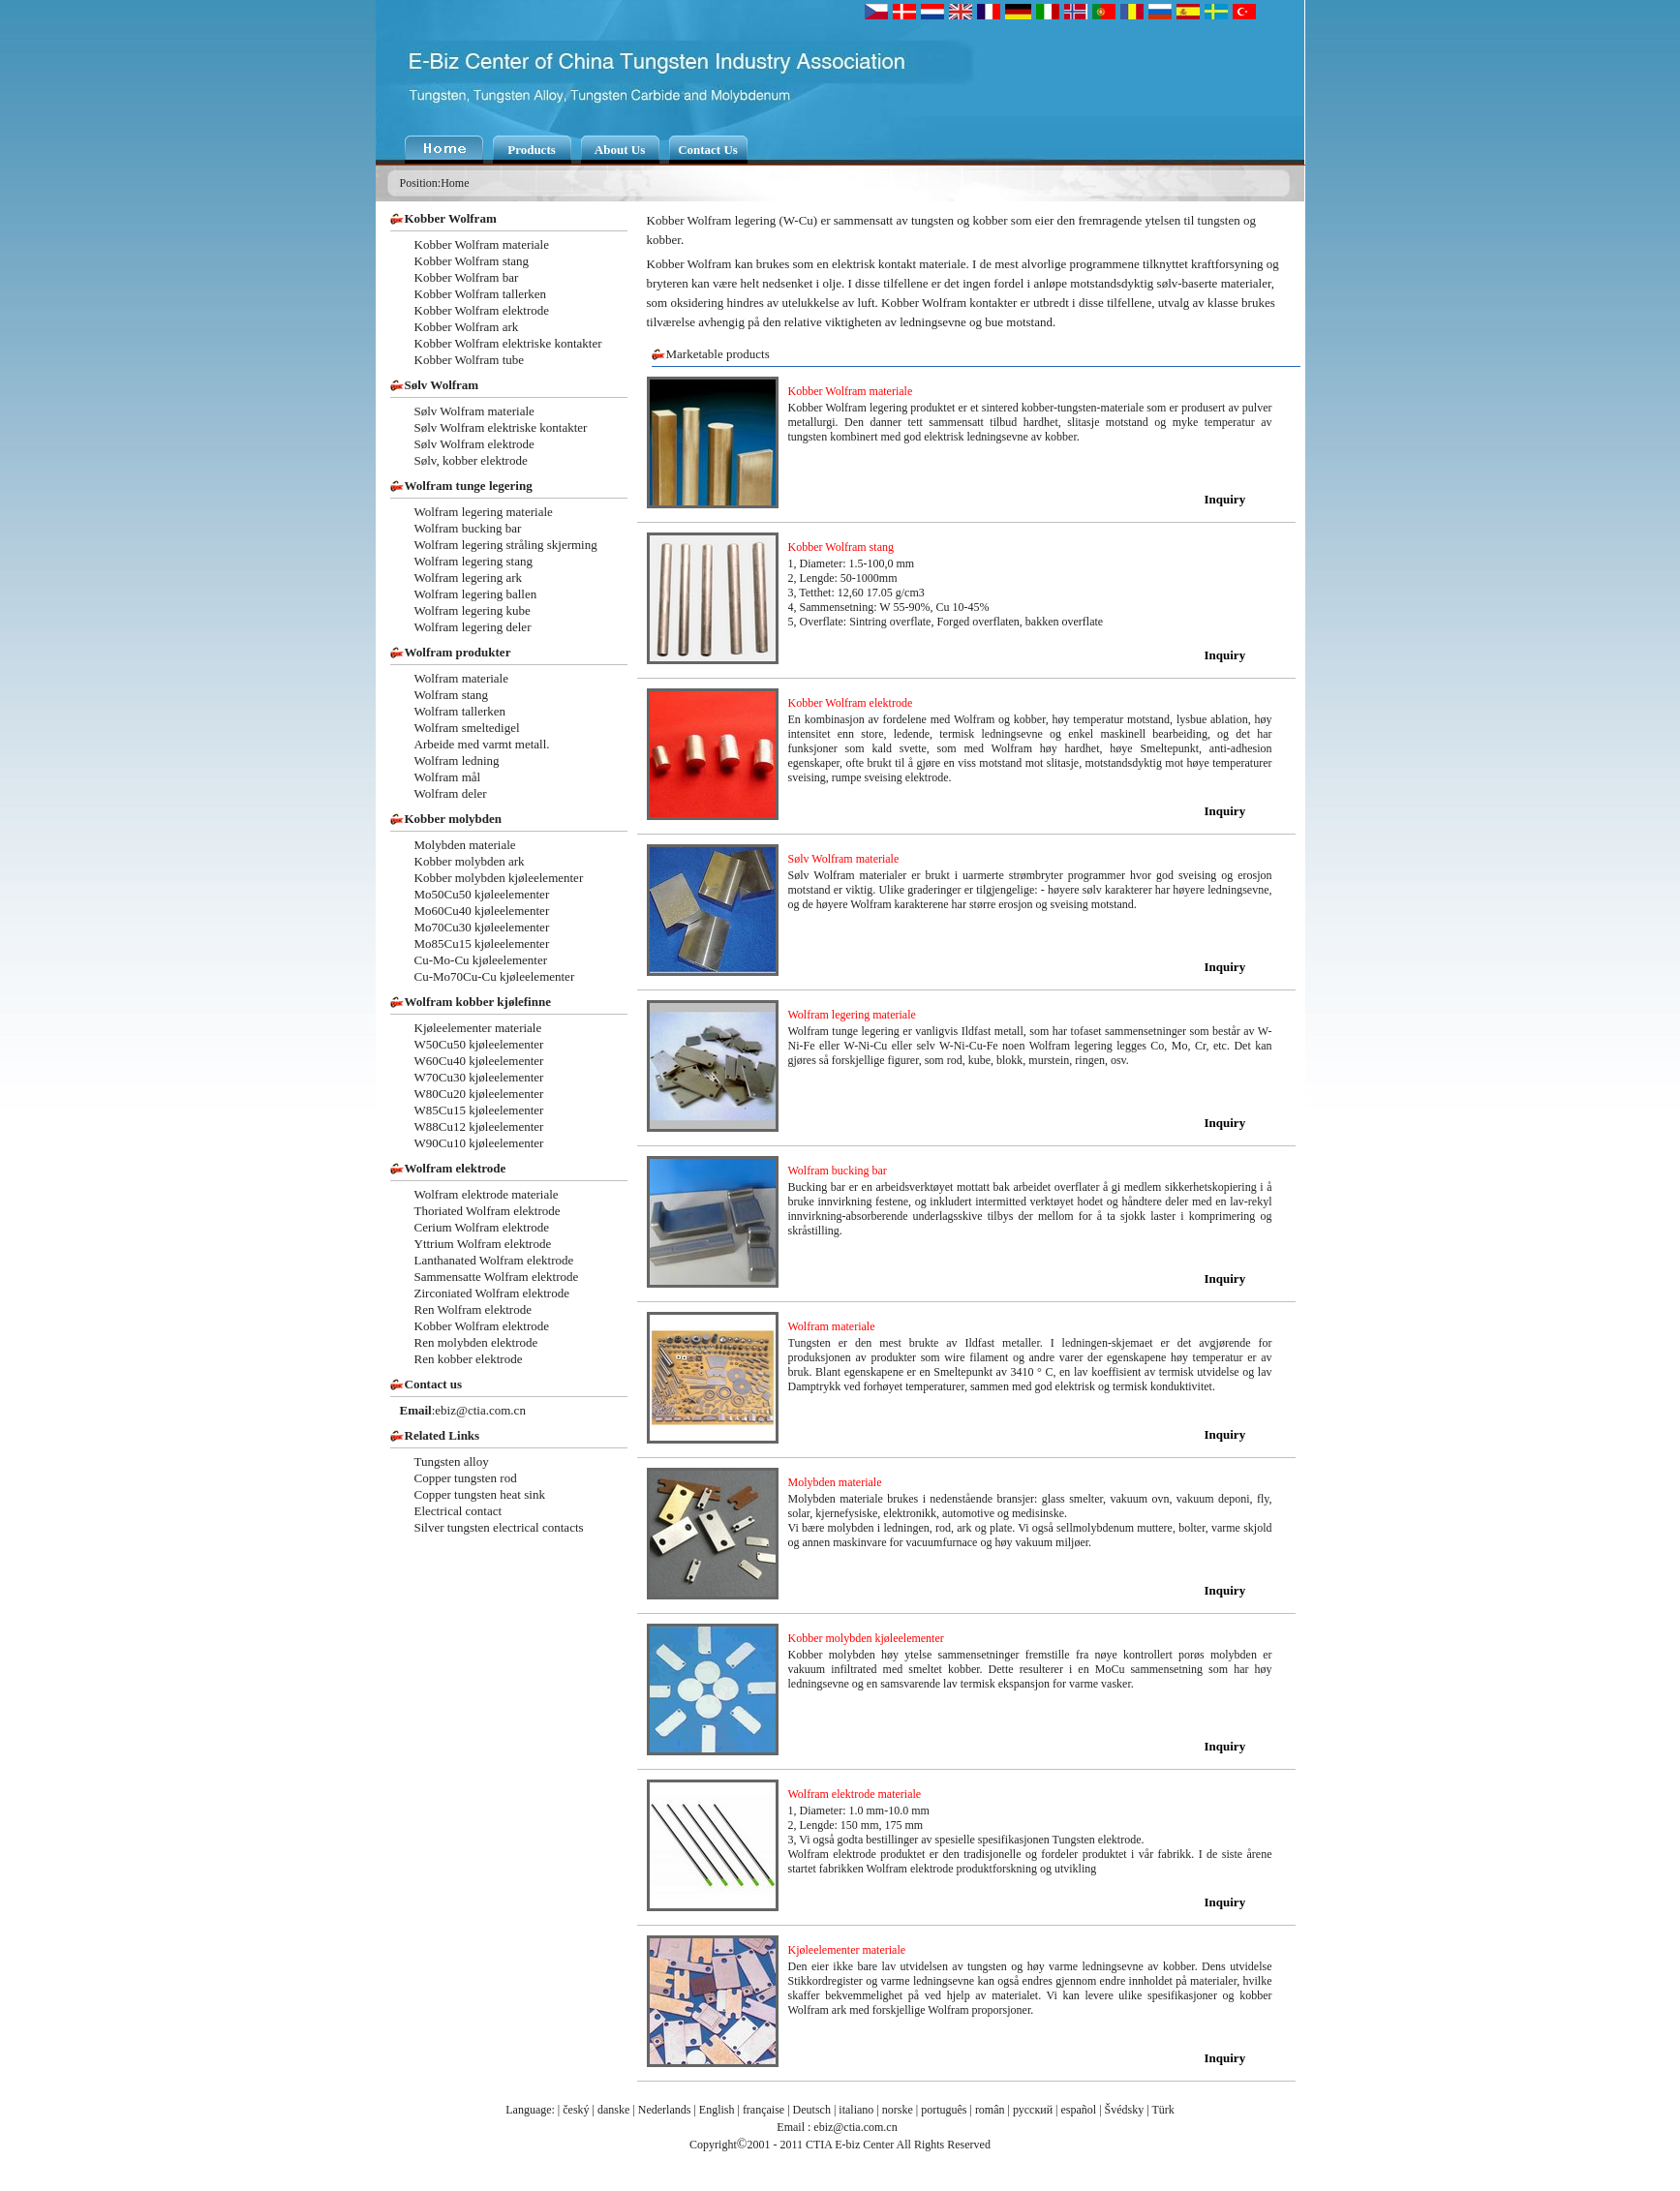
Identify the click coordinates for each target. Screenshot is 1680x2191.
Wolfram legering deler (473, 627)
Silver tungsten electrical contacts (499, 1527)
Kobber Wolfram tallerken (480, 294)
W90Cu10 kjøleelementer (479, 1143)
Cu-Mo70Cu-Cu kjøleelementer (494, 976)
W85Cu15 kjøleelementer (479, 1110)
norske (897, 2109)
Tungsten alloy (451, 1461)
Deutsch (812, 2109)
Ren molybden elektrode (476, 1342)
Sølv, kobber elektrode (471, 460)
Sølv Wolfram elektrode (474, 444)
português (943, 2109)
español (1079, 2109)
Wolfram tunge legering (469, 485)
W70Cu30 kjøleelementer (479, 1077)
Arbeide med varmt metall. (482, 744)
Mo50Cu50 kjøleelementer (482, 894)
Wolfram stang (451, 694)
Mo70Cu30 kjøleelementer (482, 927)
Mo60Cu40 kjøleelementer (482, 910)
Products (531, 149)
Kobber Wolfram (451, 218)
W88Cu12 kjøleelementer (479, 1126)
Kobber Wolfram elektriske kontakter (508, 343)
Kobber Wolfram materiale (482, 244)
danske (613, 2109)
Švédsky (1125, 2109)
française (763, 2109)
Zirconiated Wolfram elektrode (491, 1293)
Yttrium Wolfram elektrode (483, 1243)
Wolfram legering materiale (483, 511)
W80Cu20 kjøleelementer (479, 1093)
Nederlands (664, 2109)
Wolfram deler (450, 793)
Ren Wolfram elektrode (473, 1309)
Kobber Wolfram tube (469, 359)
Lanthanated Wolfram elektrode (494, 1260)
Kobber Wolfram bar (466, 277)
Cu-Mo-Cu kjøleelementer (481, 960)
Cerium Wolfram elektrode (482, 1227)
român (990, 2109)
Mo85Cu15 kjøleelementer (482, 943)
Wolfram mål (447, 777)
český (576, 2109)
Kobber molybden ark (469, 861)
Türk (1162, 2109)
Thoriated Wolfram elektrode (487, 1210)
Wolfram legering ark (468, 577)
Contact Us (708, 149)
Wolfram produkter (458, 652)
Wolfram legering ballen (475, 594)
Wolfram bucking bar (468, 528)
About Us (620, 149)
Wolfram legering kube (472, 610)
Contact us (434, 1384)
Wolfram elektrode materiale (486, 1194)
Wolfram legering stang (473, 561)
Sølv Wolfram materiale (474, 411)
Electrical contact (458, 1511)
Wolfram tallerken (460, 711)
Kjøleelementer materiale (478, 1027)
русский (1033, 2109)
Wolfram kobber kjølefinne (478, 1001)
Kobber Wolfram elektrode (482, 310)
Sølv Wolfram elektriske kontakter (501, 427)
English (717, 2109)
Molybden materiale (465, 844)
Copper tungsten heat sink (479, 1494)
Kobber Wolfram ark (466, 327)
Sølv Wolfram (442, 385)
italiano (856, 2109)
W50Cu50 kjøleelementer (479, 1044)
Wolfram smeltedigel (467, 727)
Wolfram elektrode (455, 1168)
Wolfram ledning (457, 760)
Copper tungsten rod (465, 1478)
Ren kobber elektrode (468, 1359)
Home (455, 183)
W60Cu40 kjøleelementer (479, 1060)
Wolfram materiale (461, 678)
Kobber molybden (454, 818)
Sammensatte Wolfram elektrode (496, 1276)
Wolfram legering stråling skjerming (505, 544)
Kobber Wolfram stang (472, 261)
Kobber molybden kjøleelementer (499, 877)
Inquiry (1225, 499)
